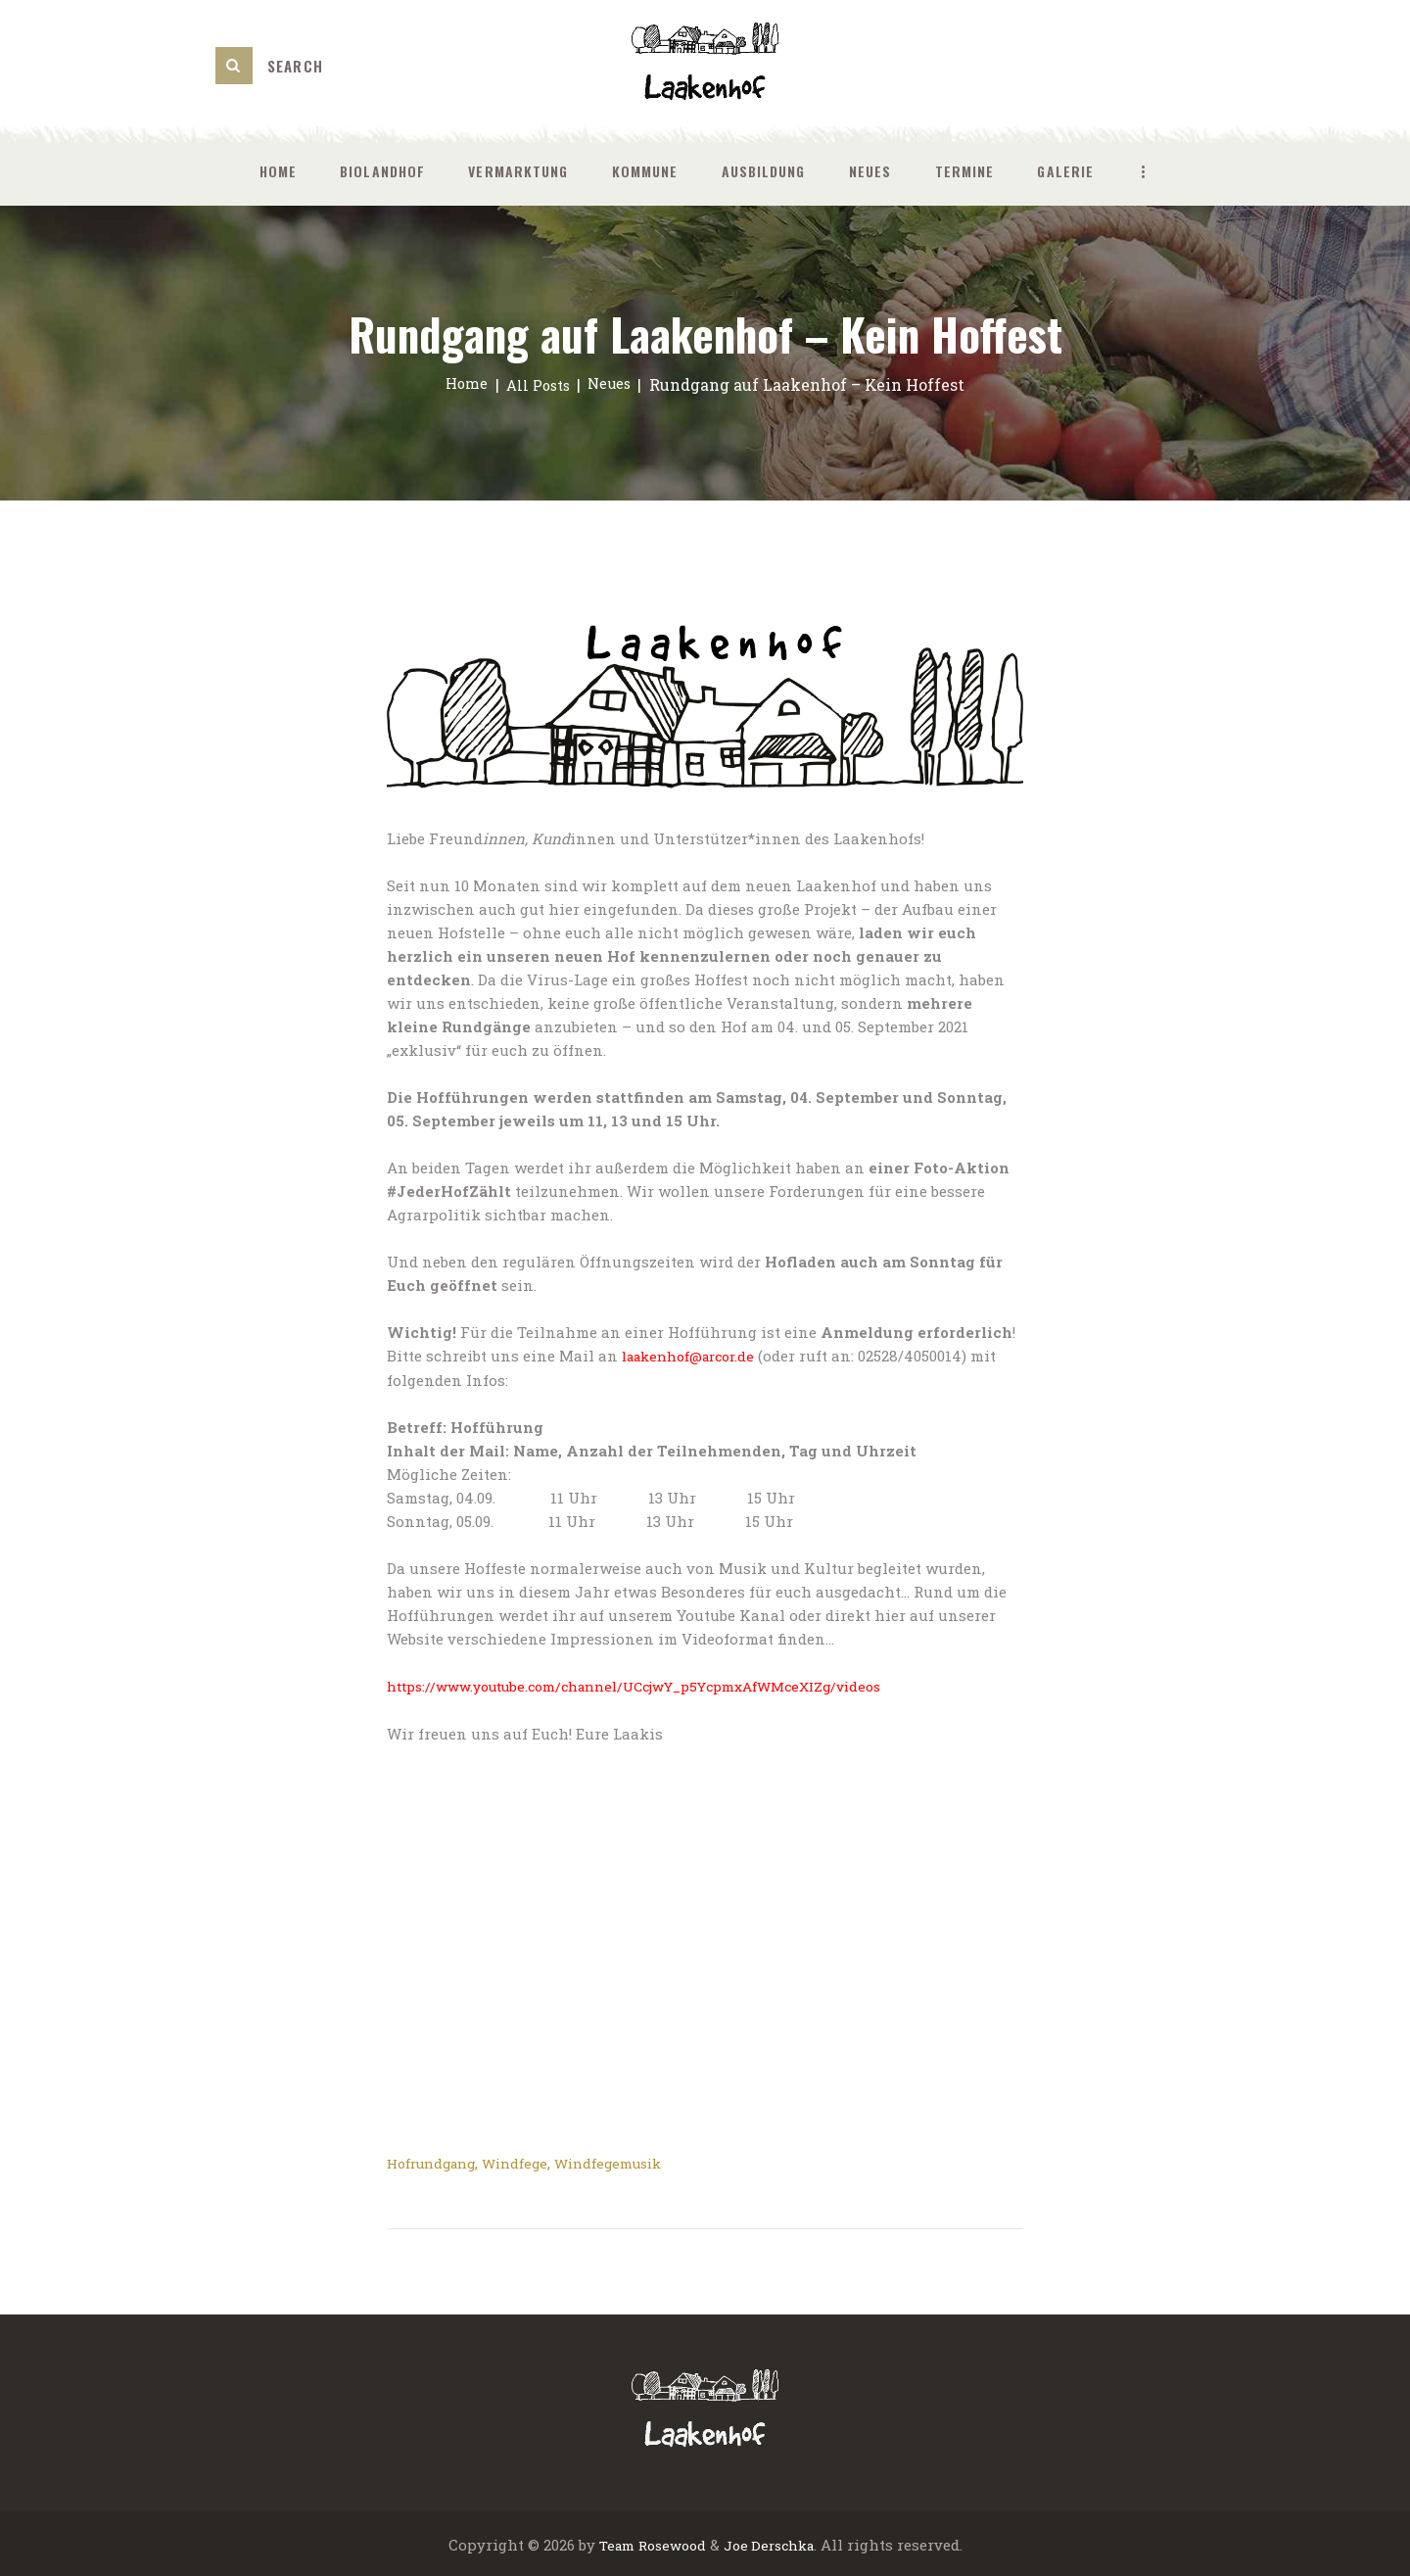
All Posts (537, 384)
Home (461, 384)
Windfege (529, 2161)
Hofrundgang (437, 2161)
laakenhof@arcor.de (696, 1355)
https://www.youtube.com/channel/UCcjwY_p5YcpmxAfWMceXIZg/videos (657, 1684)
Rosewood (669, 2542)
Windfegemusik (629, 2161)
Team (609, 2542)
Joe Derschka (773, 2542)
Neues (614, 384)
